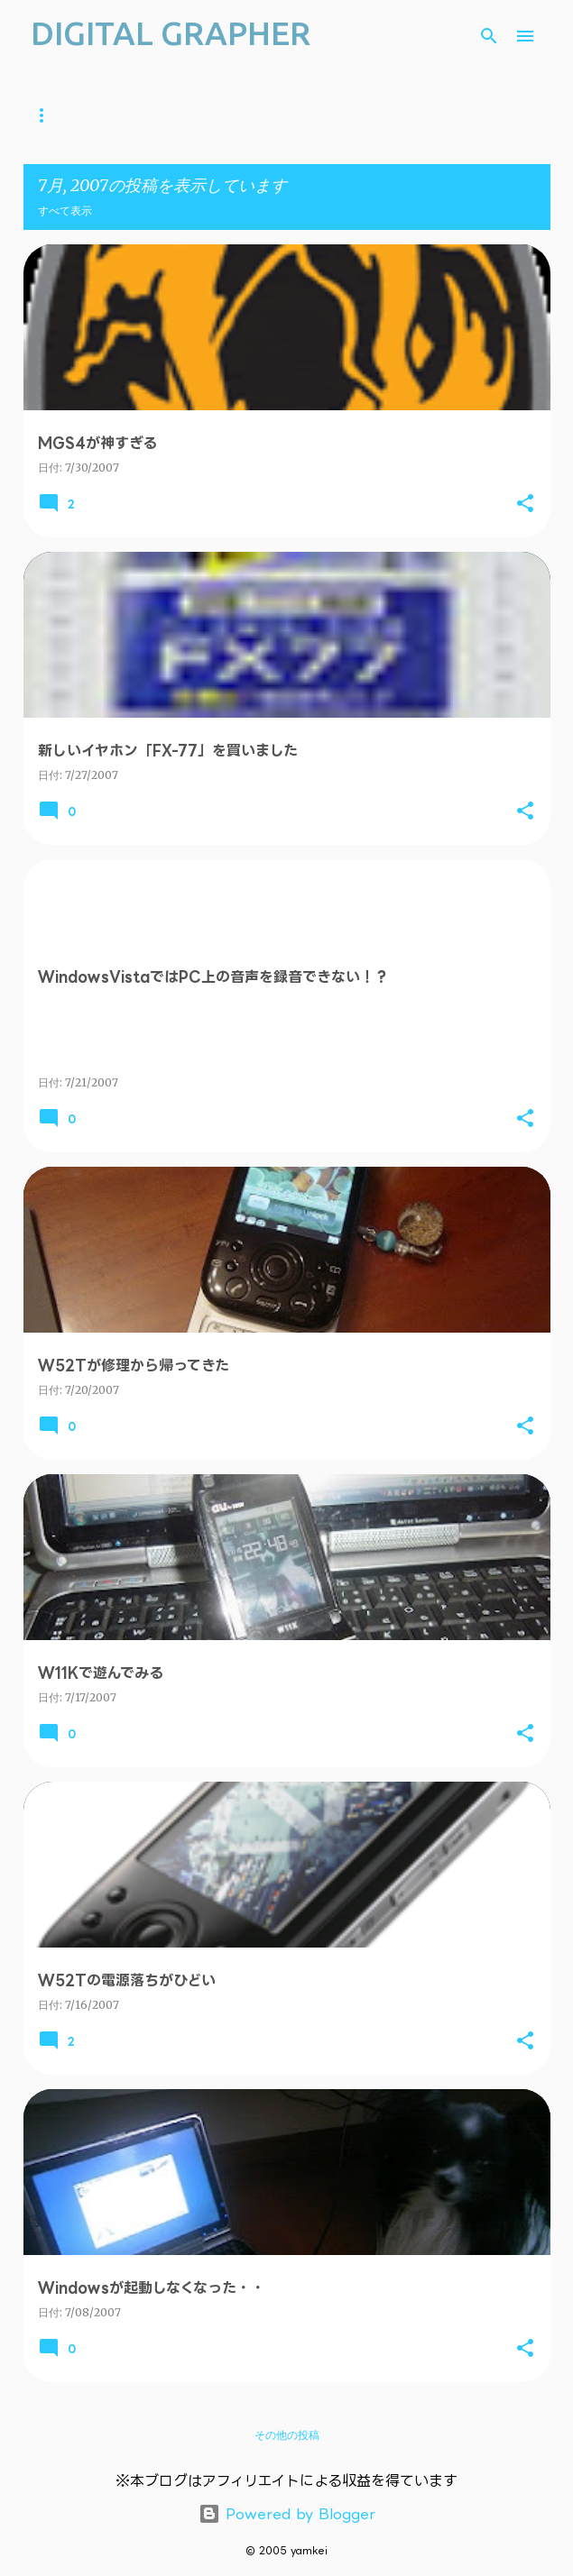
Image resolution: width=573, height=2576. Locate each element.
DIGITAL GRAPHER (170, 32)
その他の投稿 (286, 2435)
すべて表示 (65, 210)
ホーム (47, 115)
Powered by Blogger (287, 2514)
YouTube (130, 115)
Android (375, 115)
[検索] (489, 36)
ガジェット (224, 115)
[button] (525, 504)
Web (453, 115)
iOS (300, 115)
